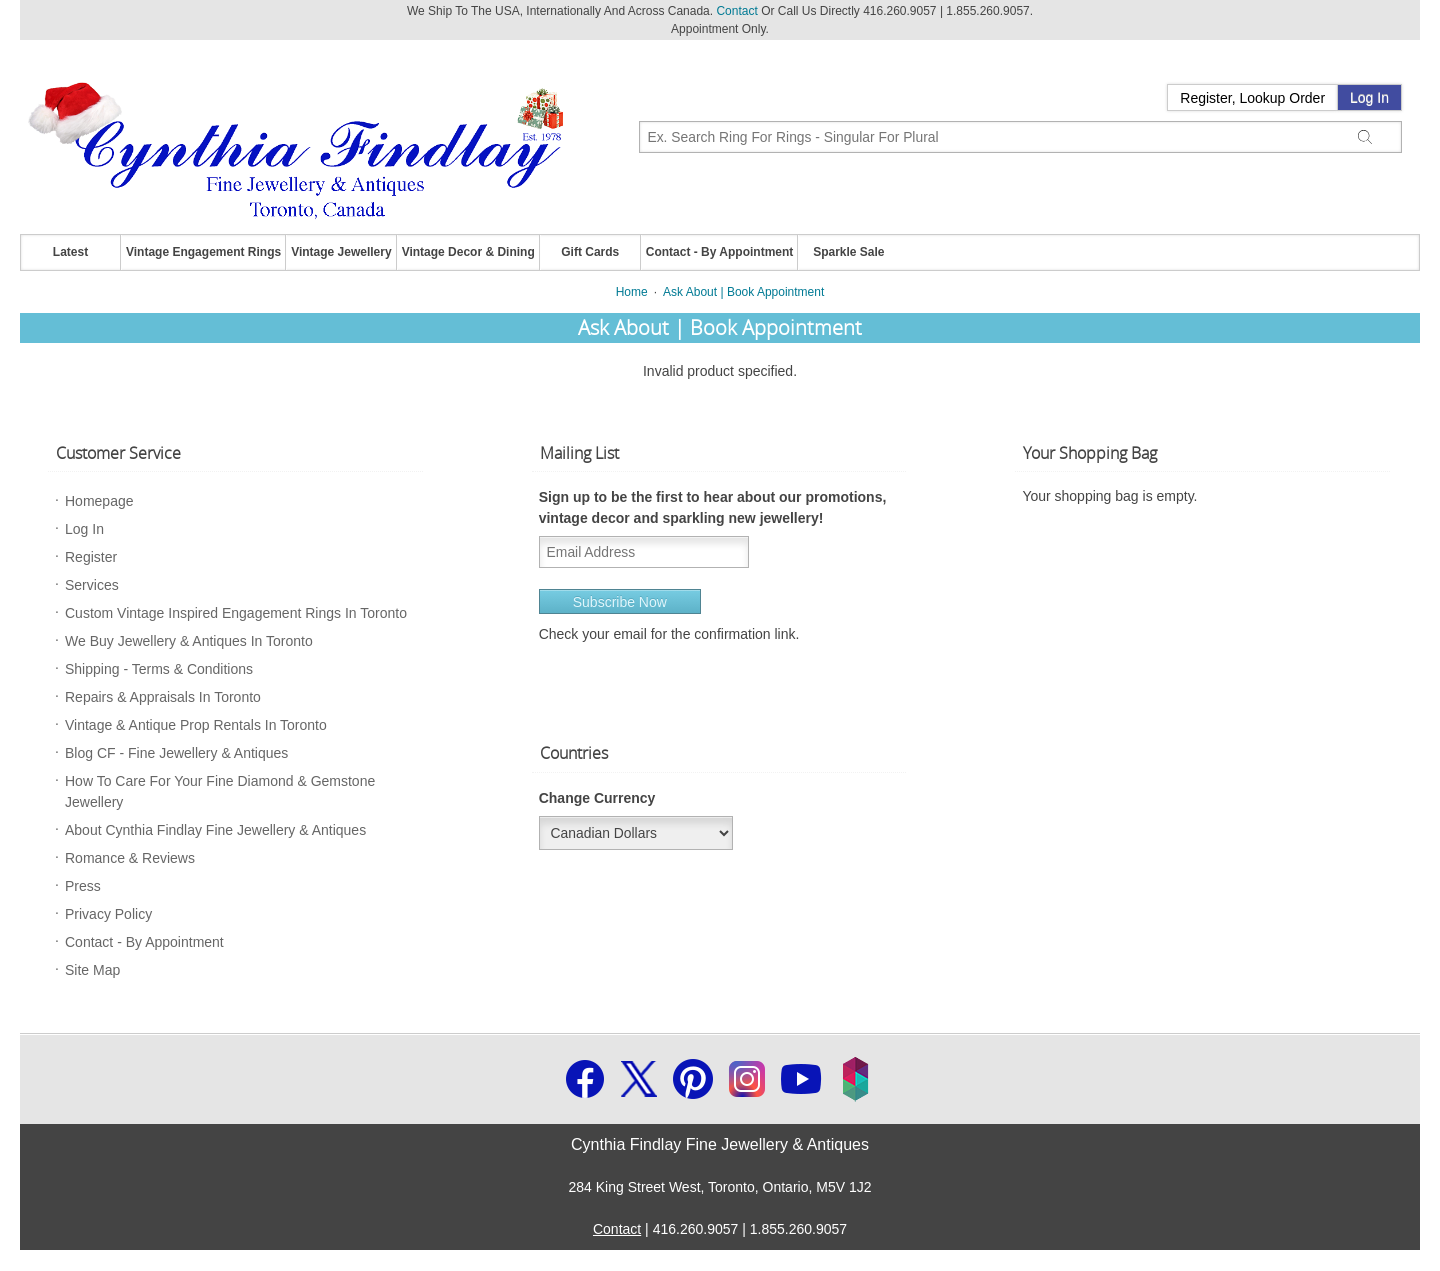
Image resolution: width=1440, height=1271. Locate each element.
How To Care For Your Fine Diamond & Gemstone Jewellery (220, 791)
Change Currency (597, 798)
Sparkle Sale (848, 252)
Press (83, 886)
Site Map (92, 970)
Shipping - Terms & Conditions (159, 669)
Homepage (99, 501)
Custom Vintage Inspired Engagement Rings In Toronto (236, 613)
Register (91, 557)
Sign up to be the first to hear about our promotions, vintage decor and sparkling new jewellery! (713, 507)
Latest (70, 252)
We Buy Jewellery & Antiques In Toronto (189, 641)
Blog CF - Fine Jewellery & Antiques (176, 753)
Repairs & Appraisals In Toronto (163, 697)
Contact (736, 11)
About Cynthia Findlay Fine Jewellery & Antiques (215, 830)
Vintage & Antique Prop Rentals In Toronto (196, 725)
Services (92, 585)
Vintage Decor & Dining (468, 252)
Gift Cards (590, 252)
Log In (1369, 98)
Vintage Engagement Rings (203, 252)
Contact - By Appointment (720, 252)
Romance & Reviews (130, 858)
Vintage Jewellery (341, 252)
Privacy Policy (108, 914)
